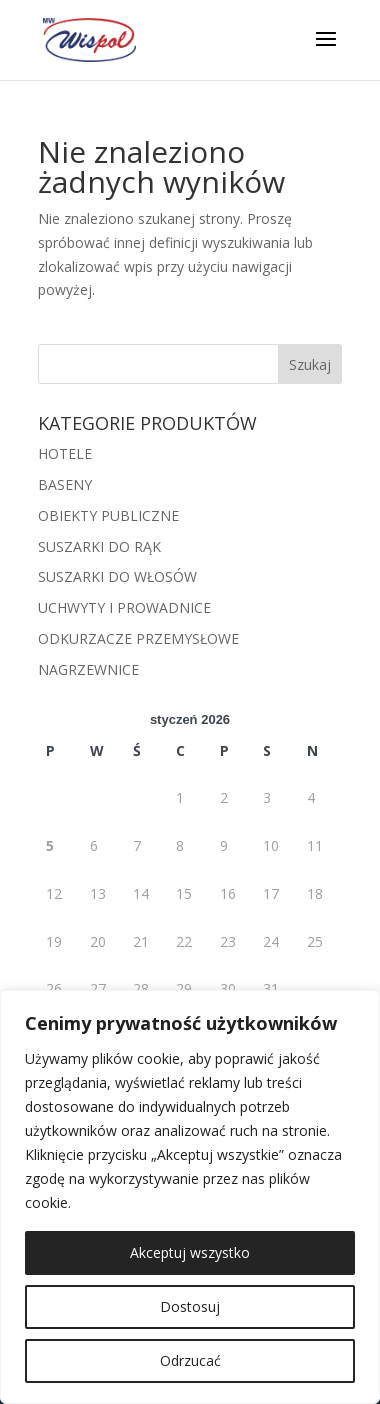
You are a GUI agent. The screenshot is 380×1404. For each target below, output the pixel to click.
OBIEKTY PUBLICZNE (108, 515)
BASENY (65, 484)
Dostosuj (190, 1306)
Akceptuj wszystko (190, 1252)
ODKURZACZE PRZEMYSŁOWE (138, 638)
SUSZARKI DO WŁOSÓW (117, 576)
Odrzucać (190, 1360)
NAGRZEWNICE (88, 669)
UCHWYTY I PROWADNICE (124, 607)
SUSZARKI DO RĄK (99, 546)
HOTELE (65, 453)
